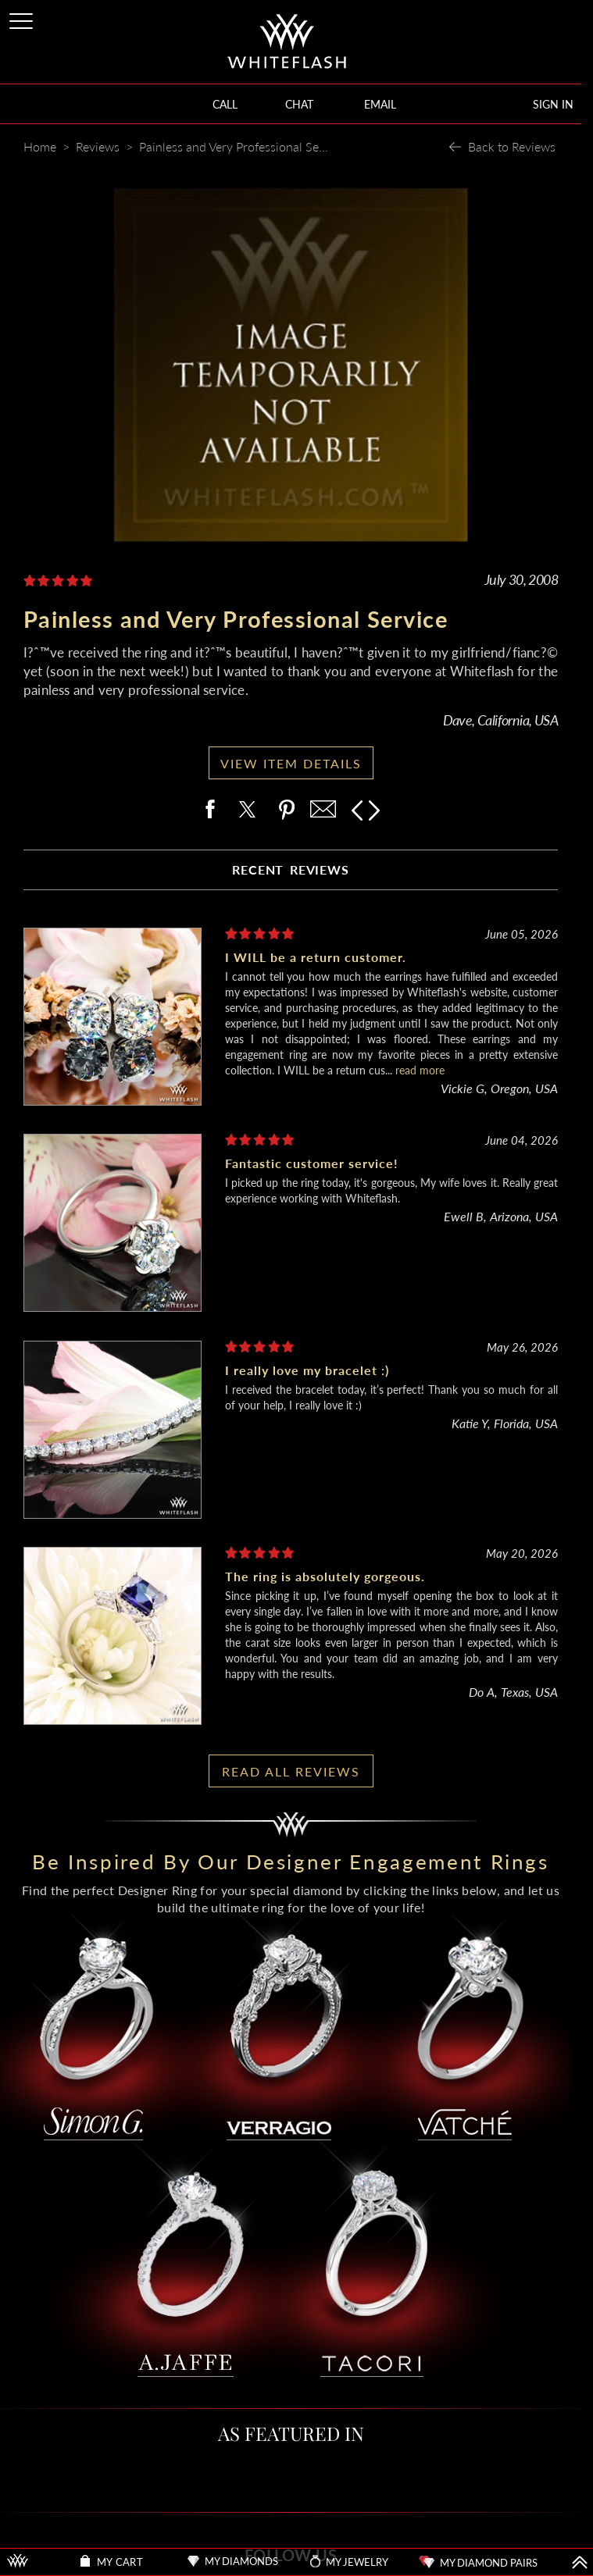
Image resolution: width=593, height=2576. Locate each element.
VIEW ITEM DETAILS (291, 763)
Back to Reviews (511, 146)
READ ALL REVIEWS (291, 1771)
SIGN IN (553, 104)
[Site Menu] (22, 18)
